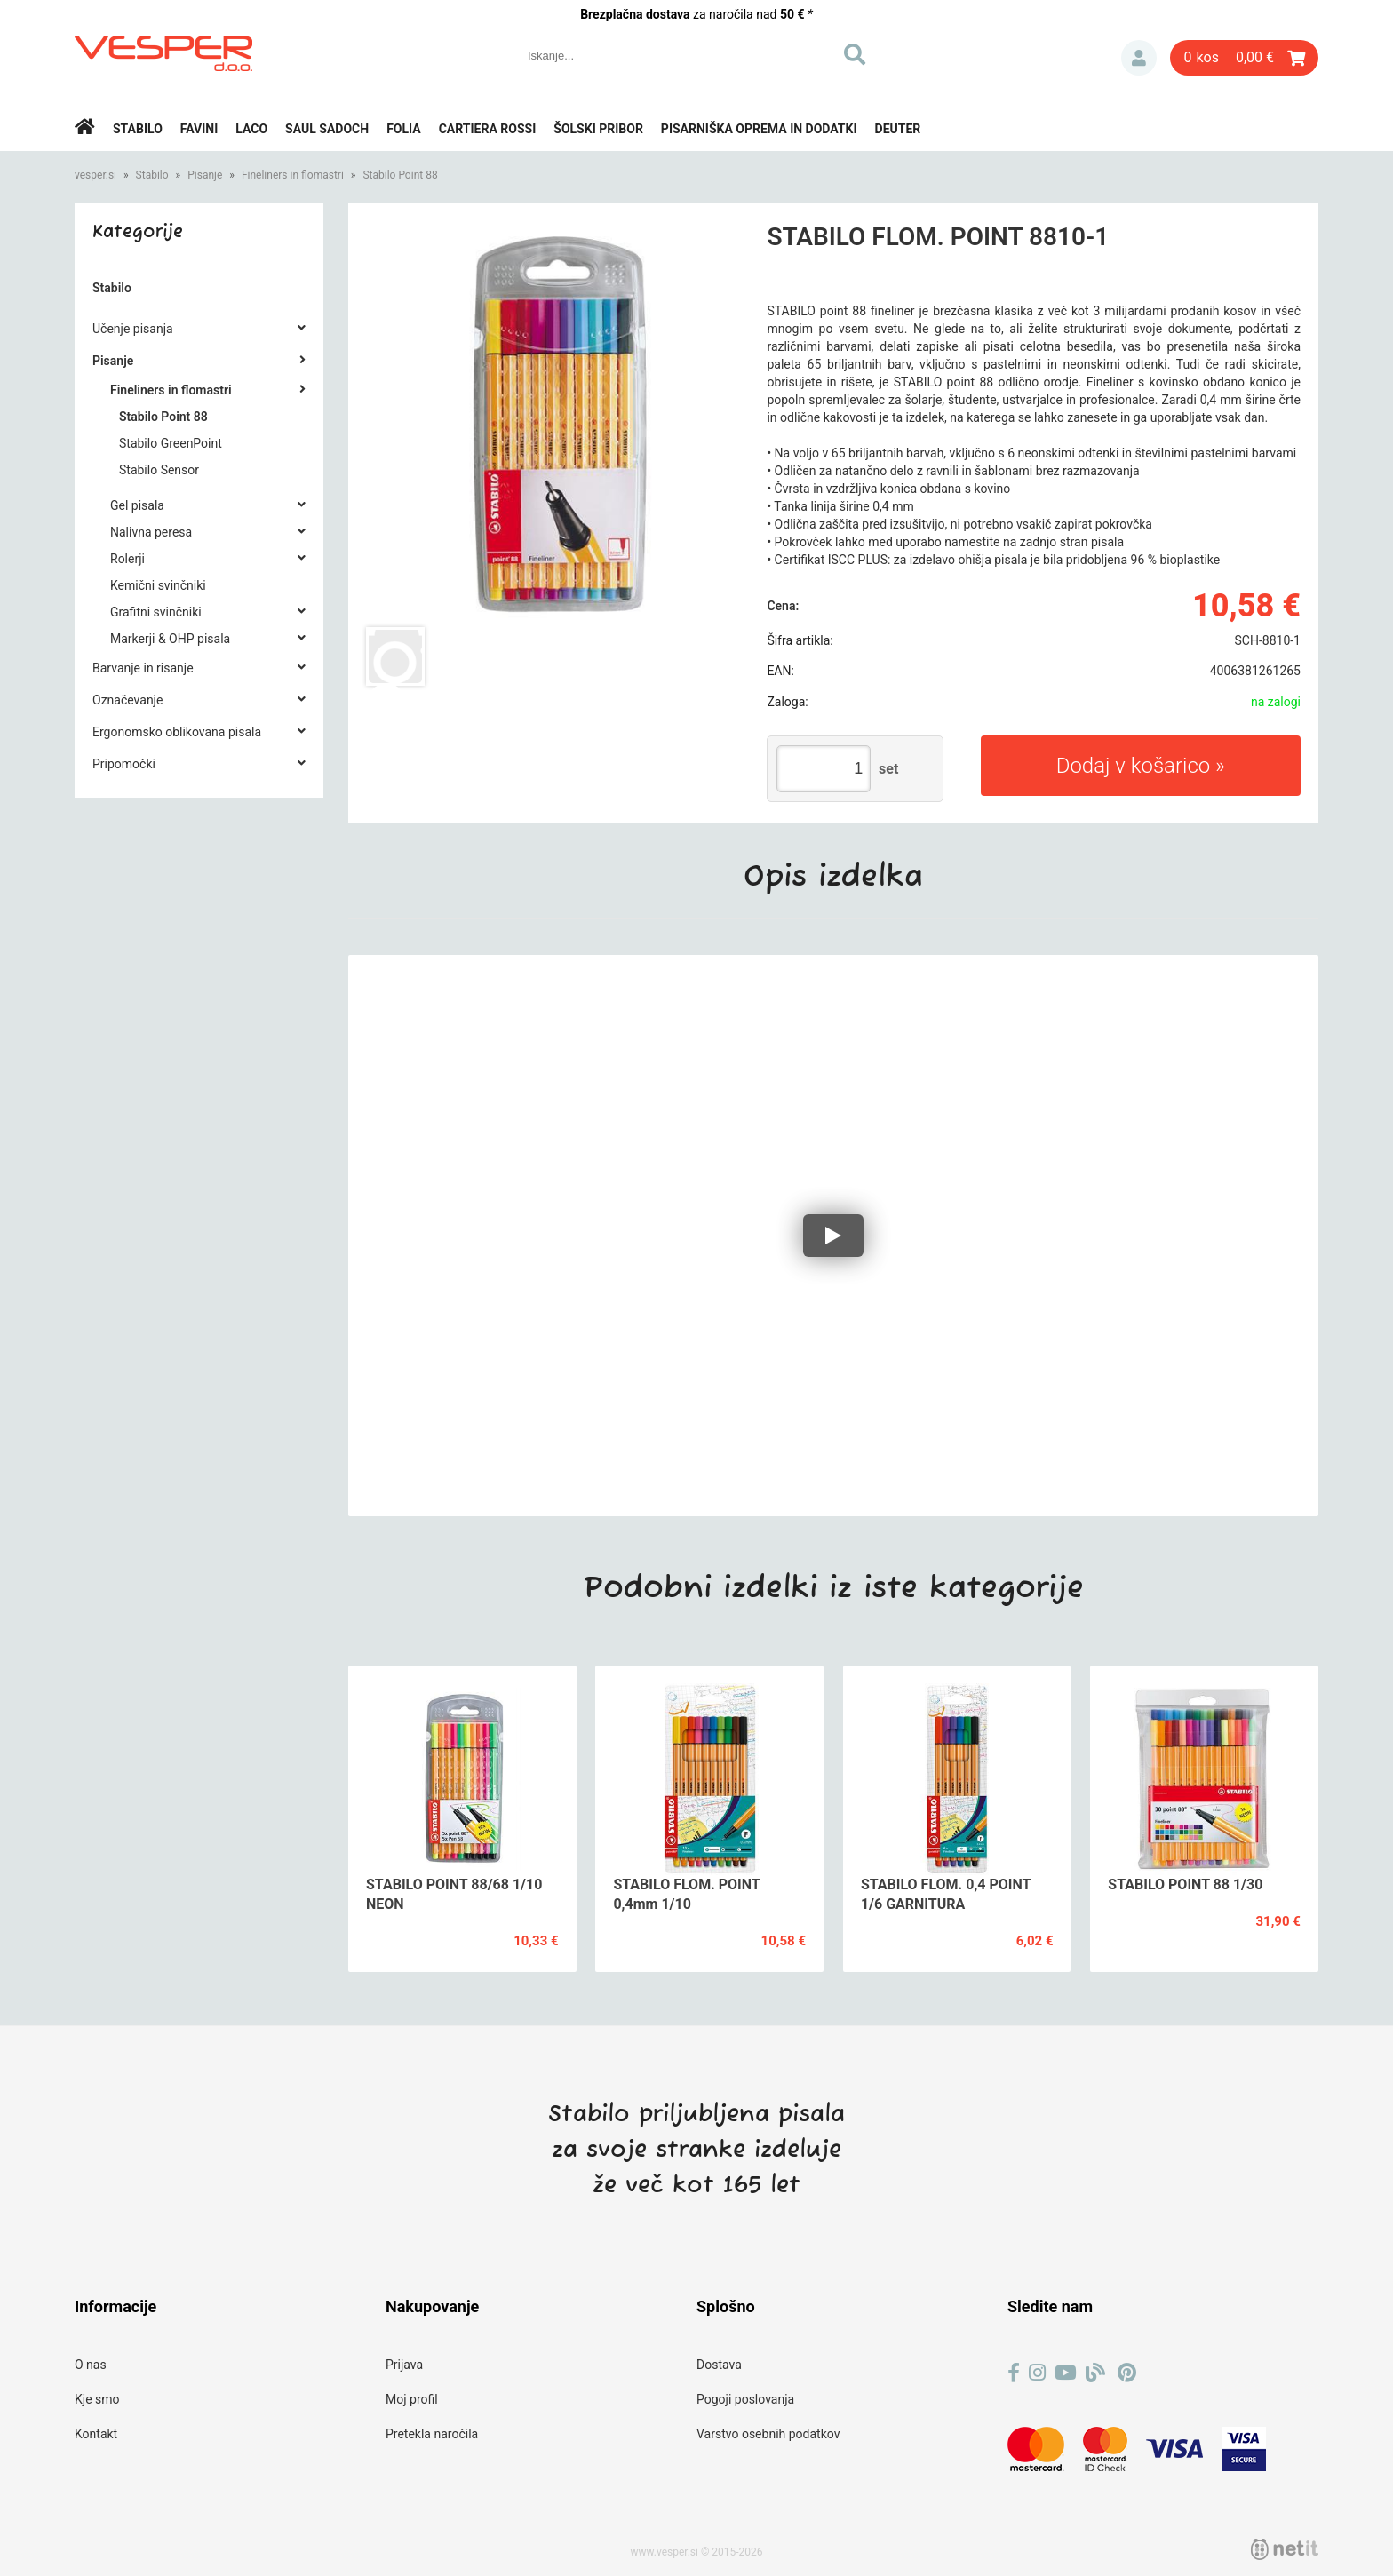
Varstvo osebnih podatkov (768, 2434)
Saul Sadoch (327, 129)
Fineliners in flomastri (293, 175)
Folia (403, 129)
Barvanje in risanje (143, 668)
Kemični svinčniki (158, 585)
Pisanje (204, 175)
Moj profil (412, 2399)
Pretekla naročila (432, 2434)
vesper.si (95, 175)
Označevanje (127, 700)
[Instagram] (1037, 2373)
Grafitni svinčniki (156, 612)
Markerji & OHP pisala (170, 639)
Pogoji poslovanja (745, 2399)
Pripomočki (123, 764)
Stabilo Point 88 (399, 175)
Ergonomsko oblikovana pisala (176, 732)
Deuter (898, 129)
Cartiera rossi (488, 129)
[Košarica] (1244, 58)
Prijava (1139, 58)
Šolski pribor (598, 129)
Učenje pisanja (132, 329)
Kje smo (97, 2399)
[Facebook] (1013, 2373)
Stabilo (138, 129)
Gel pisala (137, 505)
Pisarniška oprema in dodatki (759, 129)
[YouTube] (1066, 2373)
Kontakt (96, 2434)
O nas (91, 2364)
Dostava (719, 2364)
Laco (251, 129)
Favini (199, 129)
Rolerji (127, 559)
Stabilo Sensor (159, 470)
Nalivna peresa (151, 532)
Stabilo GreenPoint (170, 443)
